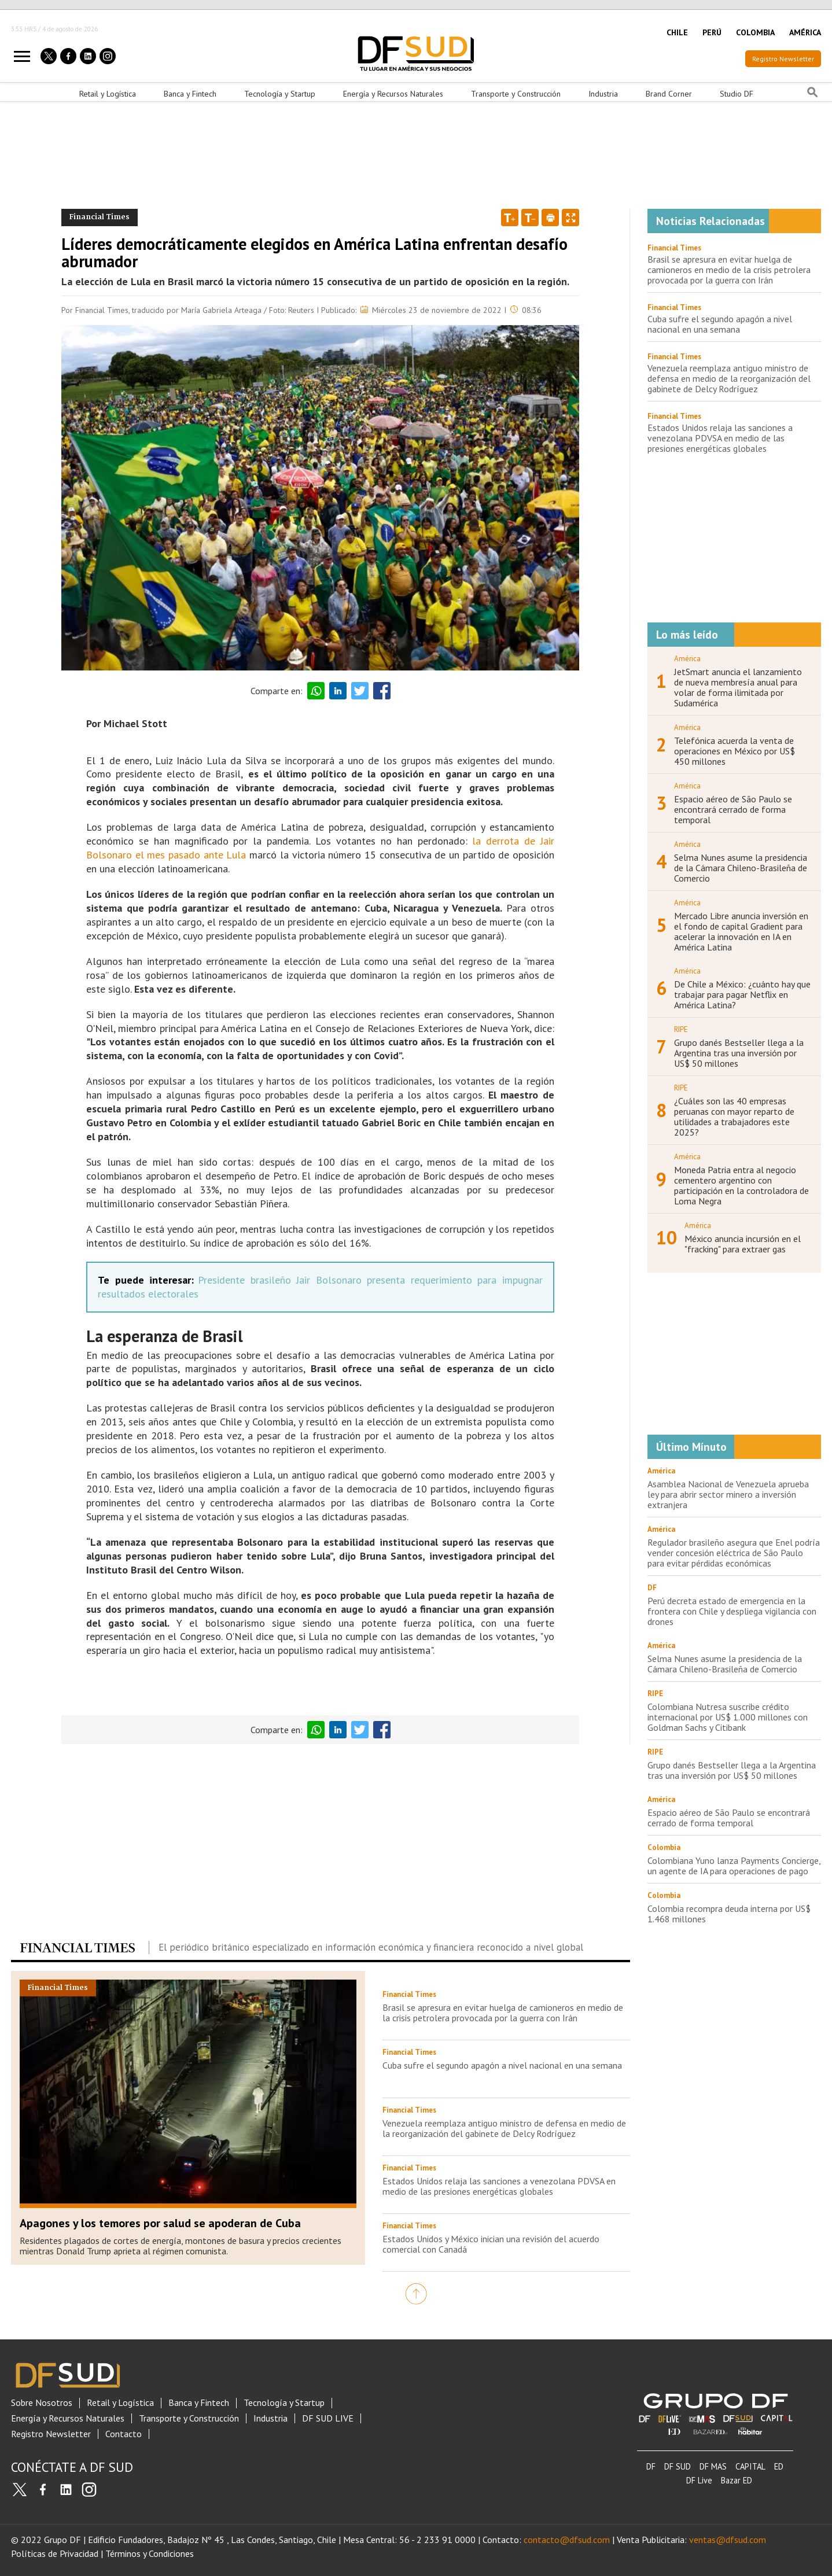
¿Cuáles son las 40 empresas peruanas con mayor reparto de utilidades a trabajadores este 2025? (734, 1116)
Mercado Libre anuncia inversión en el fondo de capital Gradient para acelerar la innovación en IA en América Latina (741, 931)
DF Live (699, 2480)
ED (778, 2466)
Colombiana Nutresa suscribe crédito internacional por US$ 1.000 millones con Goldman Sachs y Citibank (727, 1717)
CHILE (677, 32)
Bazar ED (736, 2480)
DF (651, 2466)
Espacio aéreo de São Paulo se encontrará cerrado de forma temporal (733, 809)
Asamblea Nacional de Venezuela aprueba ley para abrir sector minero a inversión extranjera (728, 1494)
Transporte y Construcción (516, 94)
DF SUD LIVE (328, 2418)
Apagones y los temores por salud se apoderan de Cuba (160, 2223)
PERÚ (711, 32)
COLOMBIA (755, 32)
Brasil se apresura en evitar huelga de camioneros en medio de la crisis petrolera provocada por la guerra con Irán (502, 2012)
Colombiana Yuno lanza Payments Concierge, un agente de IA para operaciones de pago (733, 1865)
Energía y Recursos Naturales (393, 94)
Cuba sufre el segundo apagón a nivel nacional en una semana (502, 2065)
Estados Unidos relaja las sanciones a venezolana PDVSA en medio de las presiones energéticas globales (499, 2186)
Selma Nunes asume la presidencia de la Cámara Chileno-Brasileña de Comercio (740, 867)
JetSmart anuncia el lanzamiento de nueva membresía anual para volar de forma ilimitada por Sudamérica (738, 687)
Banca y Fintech (190, 94)
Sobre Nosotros (41, 2403)
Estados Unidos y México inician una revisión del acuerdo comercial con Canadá (490, 2244)
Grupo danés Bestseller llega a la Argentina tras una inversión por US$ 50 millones (739, 1052)
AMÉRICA (805, 32)
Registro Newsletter (783, 58)
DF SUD (677, 2466)
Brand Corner (669, 94)
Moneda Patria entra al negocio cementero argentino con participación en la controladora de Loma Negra (741, 1185)
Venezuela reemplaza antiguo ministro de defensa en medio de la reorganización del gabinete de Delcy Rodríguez (504, 2128)
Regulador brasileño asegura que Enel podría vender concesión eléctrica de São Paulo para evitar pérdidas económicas (733, 1552)
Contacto (123, 2434)
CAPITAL (750, 2466)
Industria (603, 94)
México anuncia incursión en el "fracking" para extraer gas (742, 1243)
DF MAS (713, 2466)
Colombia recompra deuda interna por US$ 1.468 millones (729, 1913)
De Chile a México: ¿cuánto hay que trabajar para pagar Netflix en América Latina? (742, 994)
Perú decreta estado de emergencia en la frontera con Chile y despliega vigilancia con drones (731, 1611)
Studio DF (736, 94)
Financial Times (674, 248)
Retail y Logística (107, 94)
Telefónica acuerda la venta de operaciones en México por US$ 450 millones (734, 750)
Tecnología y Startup (279, 94)
